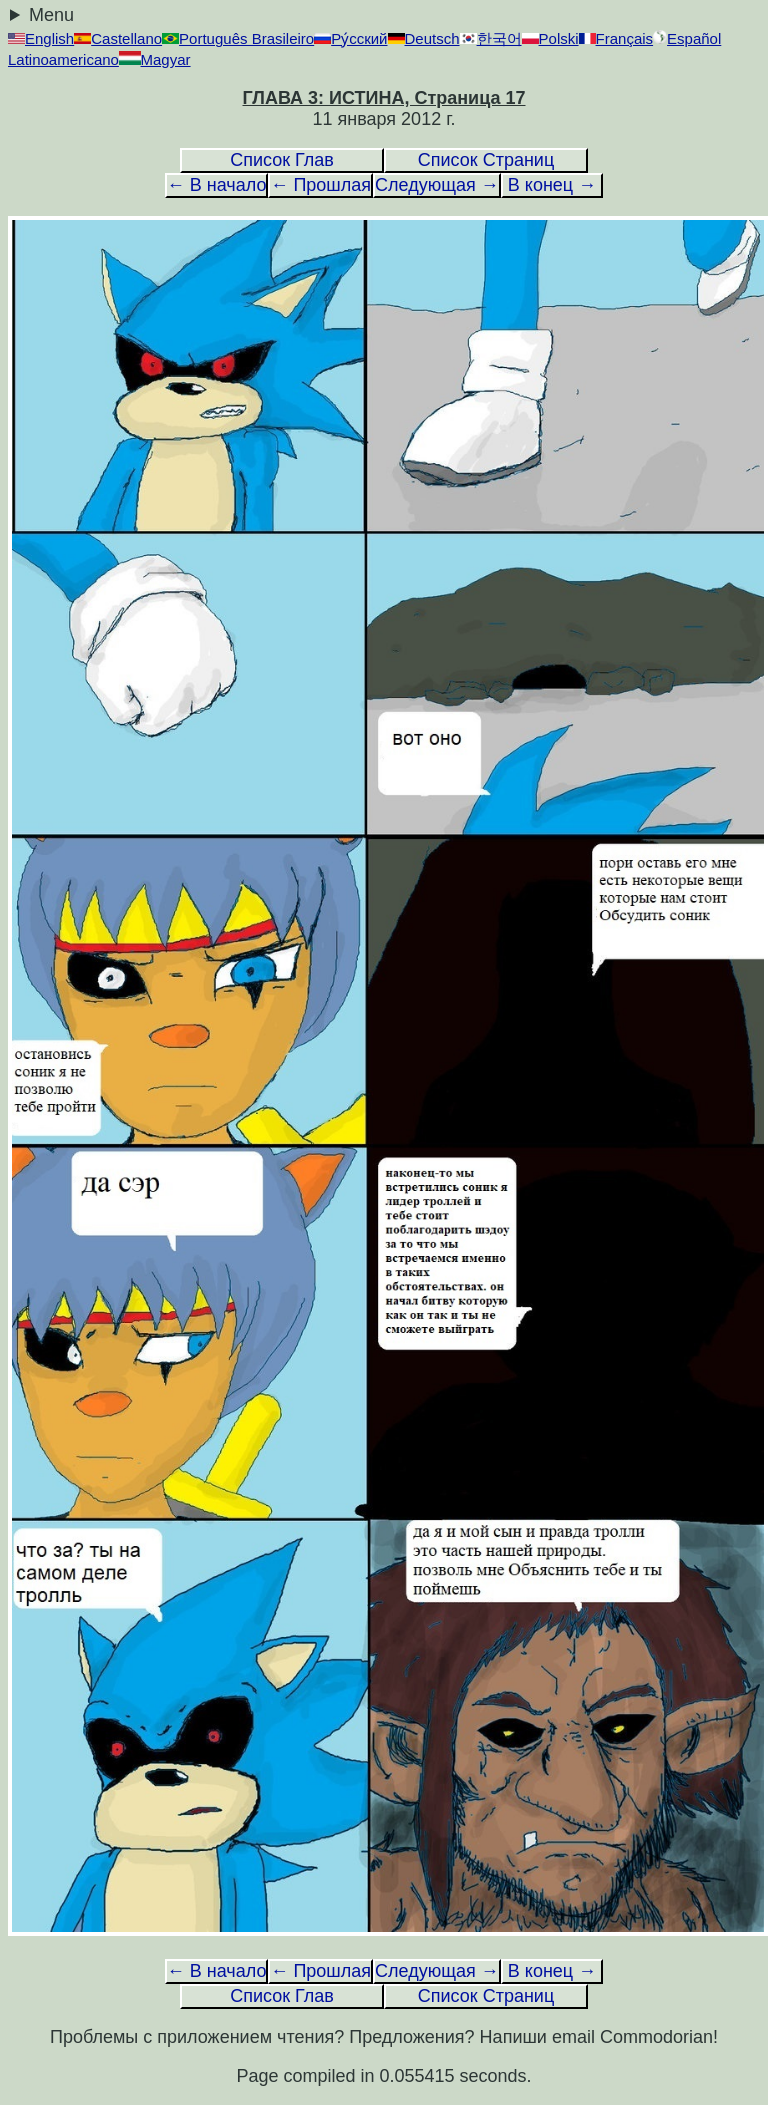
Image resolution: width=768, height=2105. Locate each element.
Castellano (118, 38)
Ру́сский (350, 38)
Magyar (155, 59)
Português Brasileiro (238, 38)
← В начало (217, 185)
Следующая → (437, 185)
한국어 (491, 38)
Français (616, 38)
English (41, 38)
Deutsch (424, 38)
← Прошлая (320, 185)
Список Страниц (486, 160)
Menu (51, 15)
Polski (550, 38)
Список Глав (282, 160)
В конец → (552, 185)
